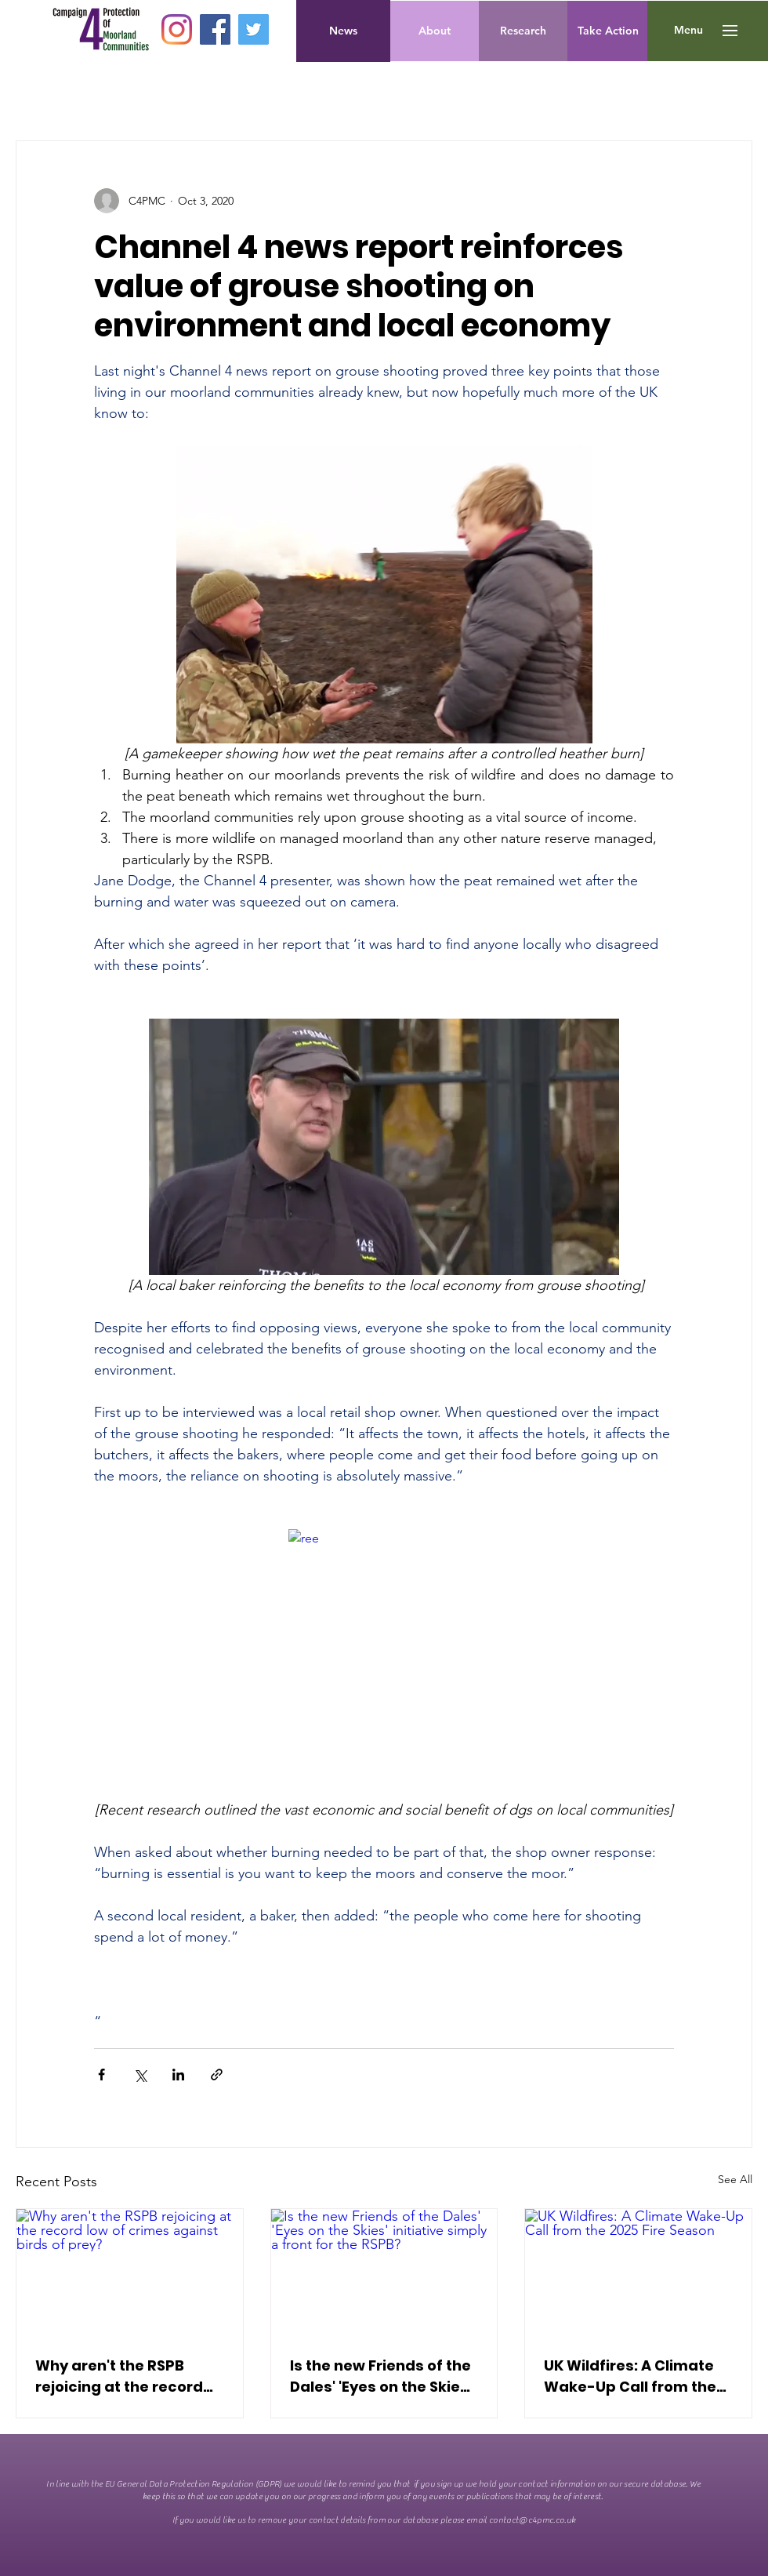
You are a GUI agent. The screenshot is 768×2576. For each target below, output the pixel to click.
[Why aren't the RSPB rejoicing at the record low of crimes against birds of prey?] (129, 2272)
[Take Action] (608, 31)
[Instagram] (176, 29)
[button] (688, 30)
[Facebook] (215, 29)
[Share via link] (216, 2074)
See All (735, 2179)
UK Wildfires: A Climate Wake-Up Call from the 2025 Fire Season (630, 2376)
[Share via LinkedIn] (178, 2074)
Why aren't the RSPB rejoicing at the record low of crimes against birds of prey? (119, 2376)
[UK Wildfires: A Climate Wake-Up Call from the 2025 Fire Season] (638, 2272)
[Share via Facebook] (101, 2074)
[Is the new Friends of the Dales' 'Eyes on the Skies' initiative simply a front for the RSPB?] (384, 2272)
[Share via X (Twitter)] (139, 2074)
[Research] (523, 31)
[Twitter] (253, 29)
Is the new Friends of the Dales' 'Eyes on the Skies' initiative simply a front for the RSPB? (381, 2376)
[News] (343, 31)
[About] (434, 31)
